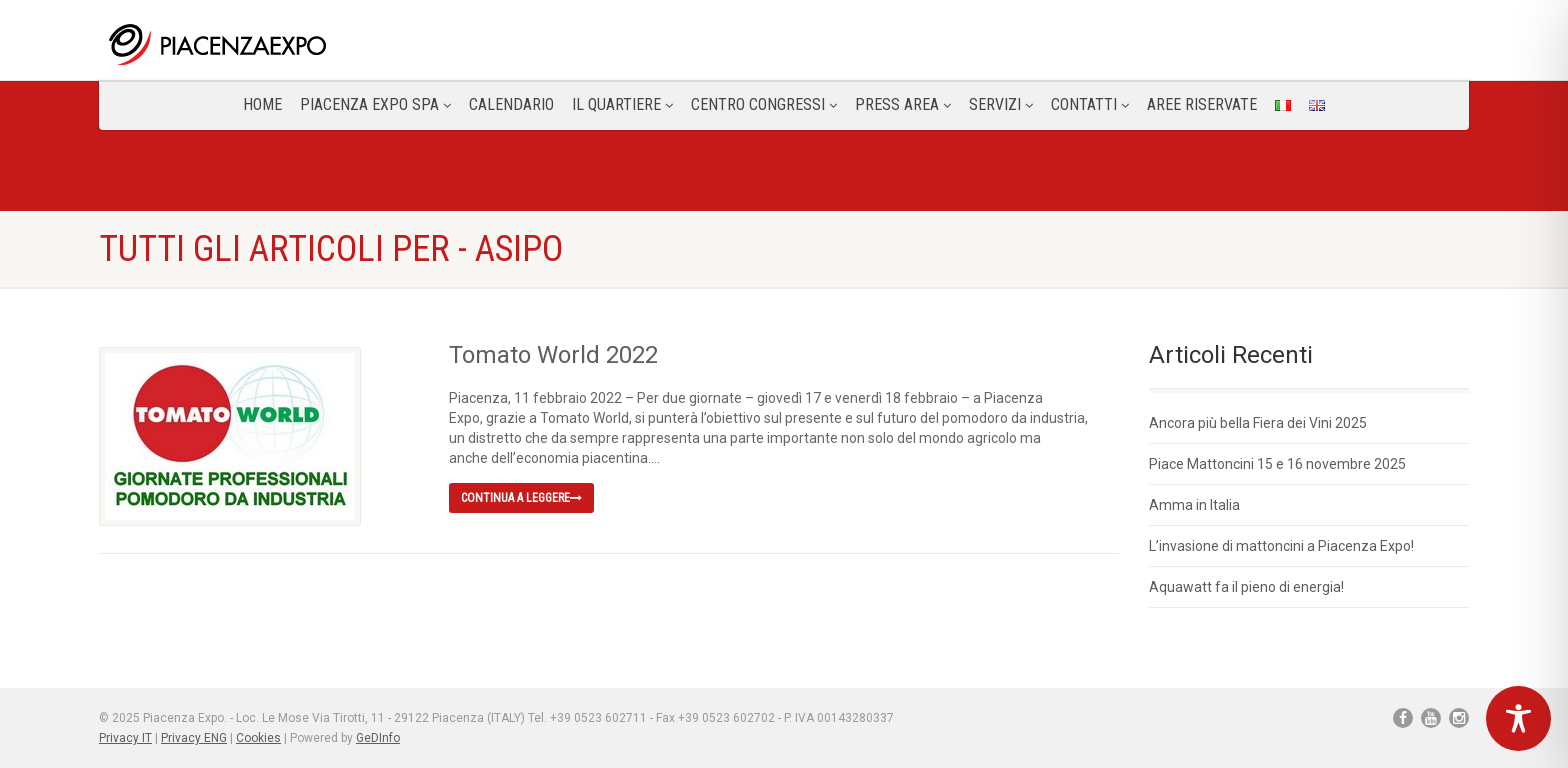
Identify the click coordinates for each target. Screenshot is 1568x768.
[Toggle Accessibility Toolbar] (1518, 718)
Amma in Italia (1194, 505)
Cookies (258, 738)
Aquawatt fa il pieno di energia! (1246, 587)
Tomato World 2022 (553, 355)
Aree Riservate (1202, 104)
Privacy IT (125, 738)
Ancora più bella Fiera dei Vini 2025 (1258, 423)
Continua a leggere (521, 498)
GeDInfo (378, 738)
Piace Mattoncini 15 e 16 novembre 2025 (1277, 464)
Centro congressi (764, 104)
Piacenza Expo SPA (375, 104)
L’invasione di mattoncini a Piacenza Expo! (1281, 546)
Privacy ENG (194, 738)
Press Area (903, 104)
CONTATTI (1090, 104)
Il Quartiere (622, 104)
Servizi (1001, 104)
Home (262, 104)
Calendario (511, 104)
